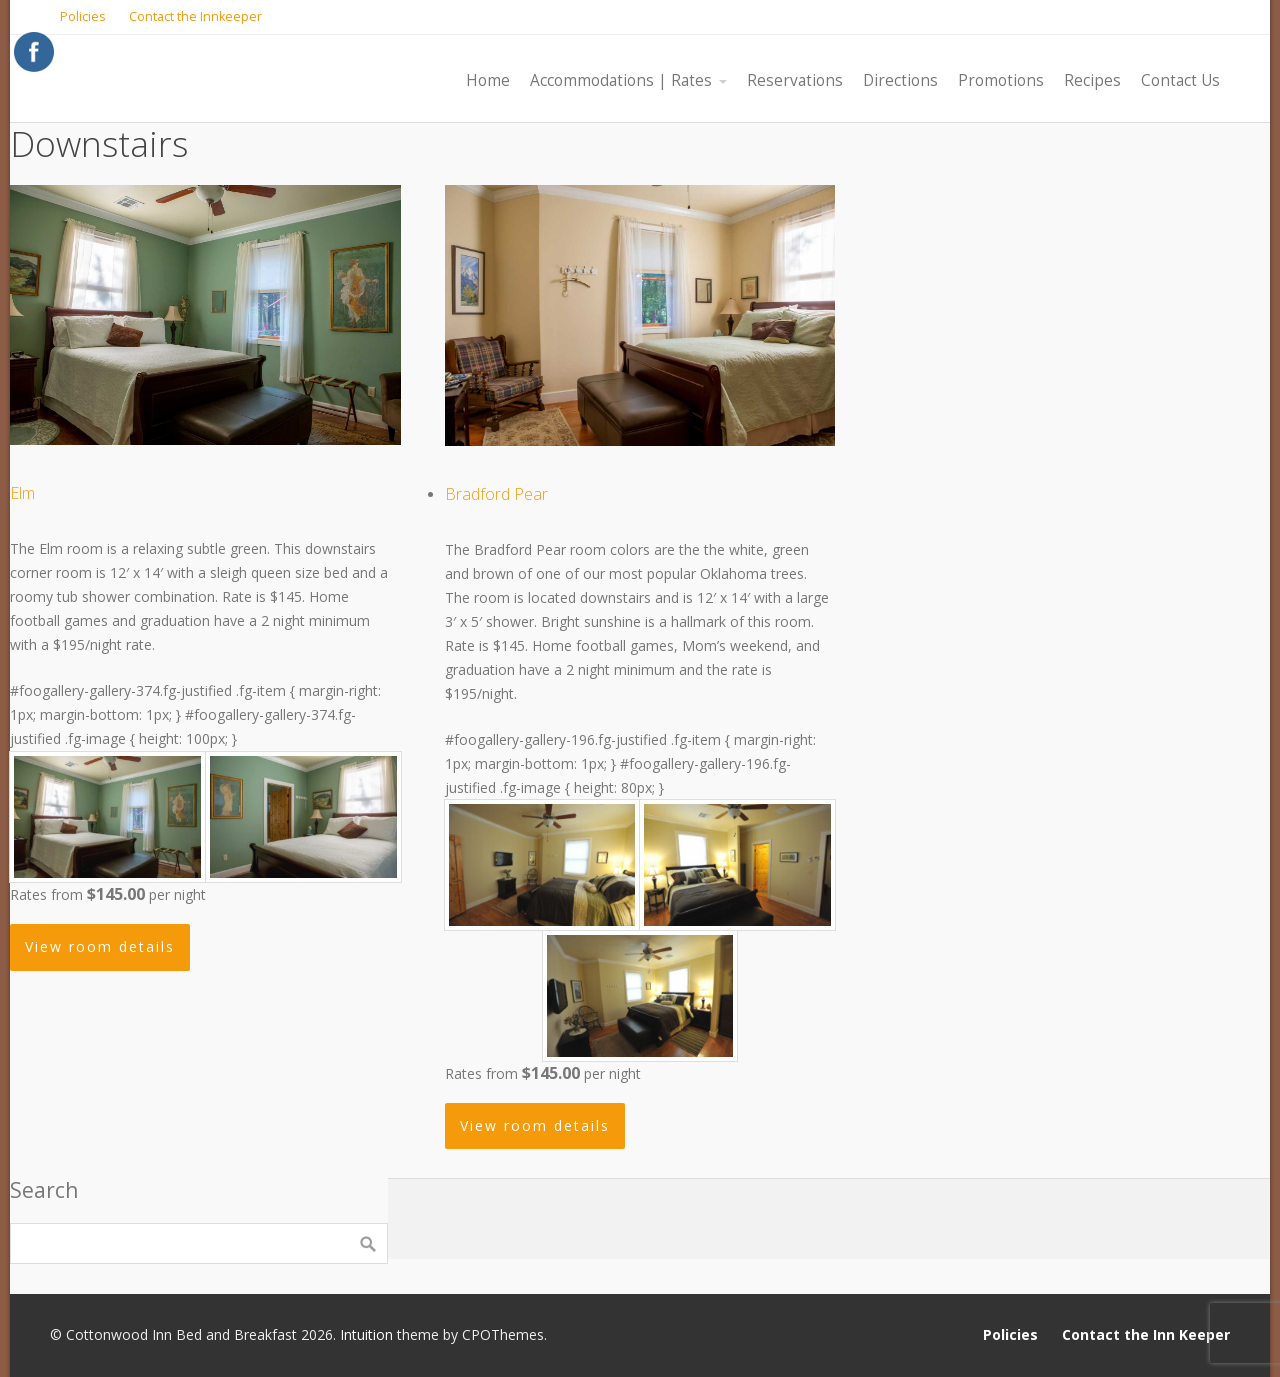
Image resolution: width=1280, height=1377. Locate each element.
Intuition (366, 1334)
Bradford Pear (496, 494)
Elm (22, 493)
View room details (100, 946)
